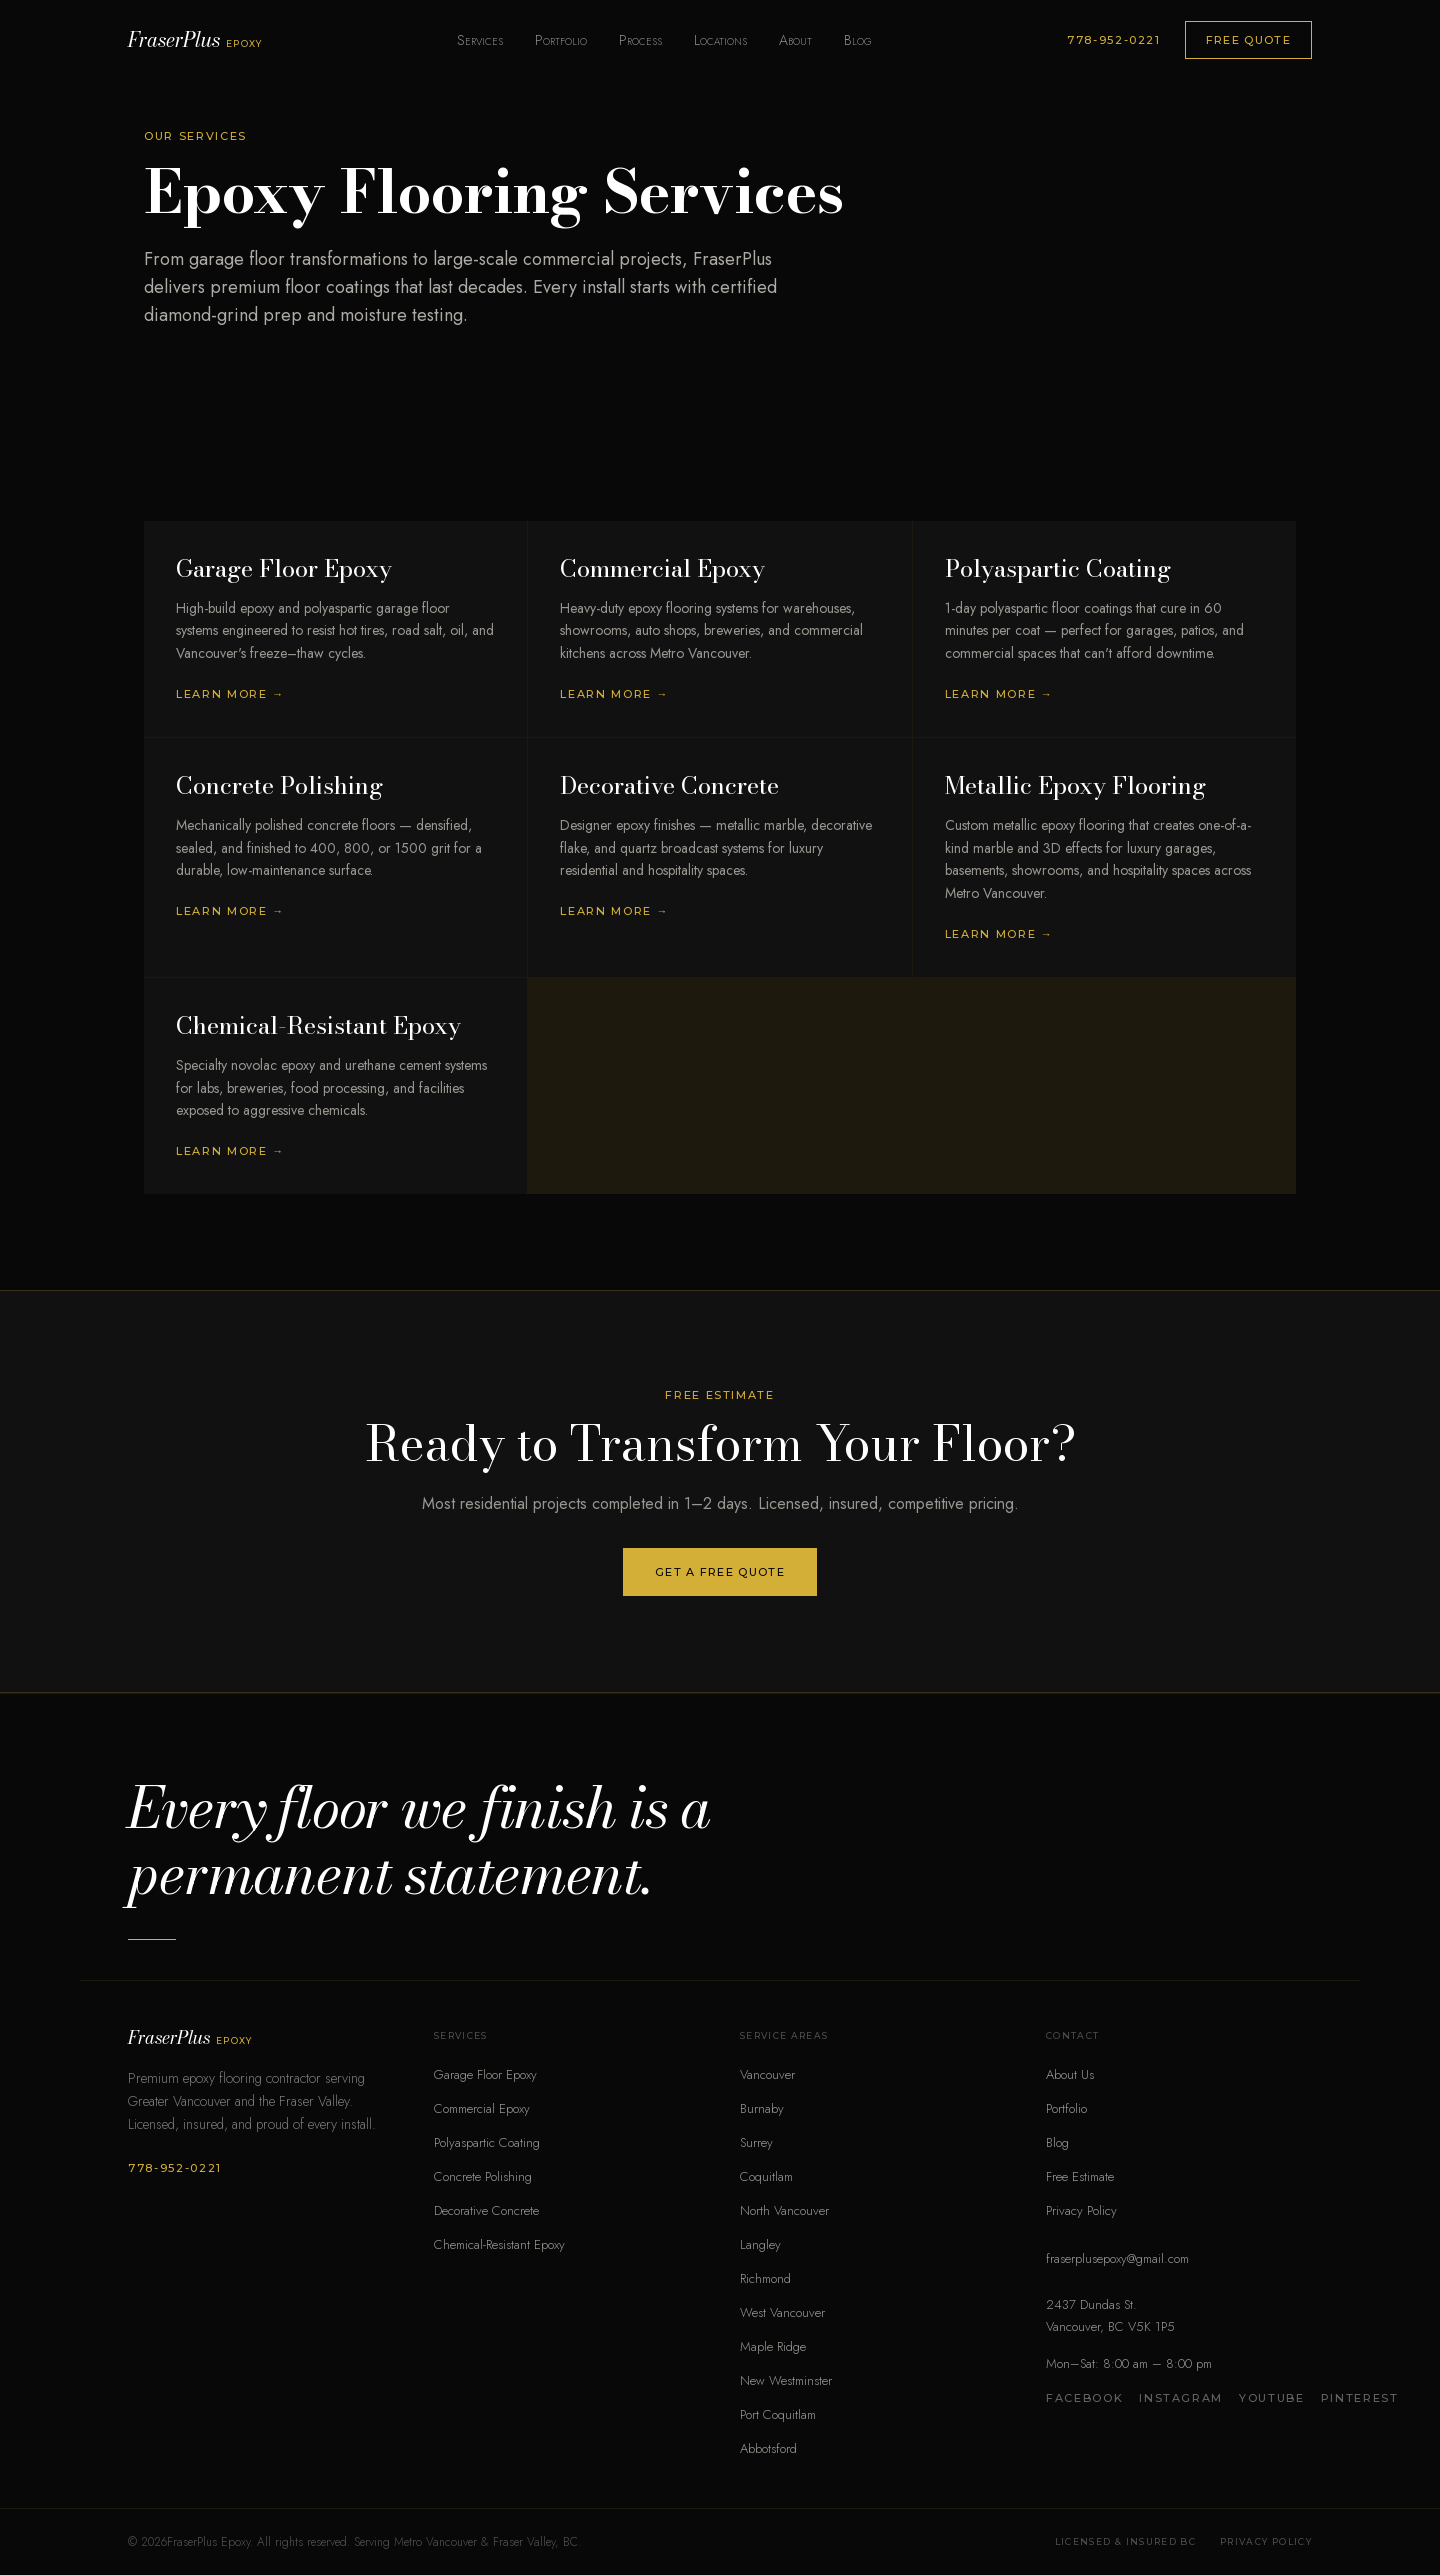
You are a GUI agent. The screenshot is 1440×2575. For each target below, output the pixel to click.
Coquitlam (766, 2176)
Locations (720, 40)
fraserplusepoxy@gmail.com (1117, 2258)
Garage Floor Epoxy (485, 2074)
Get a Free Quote (720, 1572)
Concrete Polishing (483, 2176)
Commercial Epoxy (482, 2108)
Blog (858, 40)
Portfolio (561, 40)
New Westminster (786, 2380)
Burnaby (762, 2108)
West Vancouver (782, 2312)
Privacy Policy (1081, 2210)
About (795, 40)
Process (640, 40)
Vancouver (767, 2074)
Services (480, 40)
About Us (1070, 2074)
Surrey (756, 2142)
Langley (760, 2244)
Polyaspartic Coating (487, 2142)
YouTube (1272, 2398)
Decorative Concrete (486, 2210)
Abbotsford (768, 2448)
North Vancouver (784, 2210)
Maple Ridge (773, 2346)
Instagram (1181, 2398)
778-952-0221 (1114, 40)
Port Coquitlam (778, 2414)
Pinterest (1360, 2398)
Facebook (1084, 2398)
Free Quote (1248, 40)
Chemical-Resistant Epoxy (499, 2244)
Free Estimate (1080, 2176)
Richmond (765, 2278)
